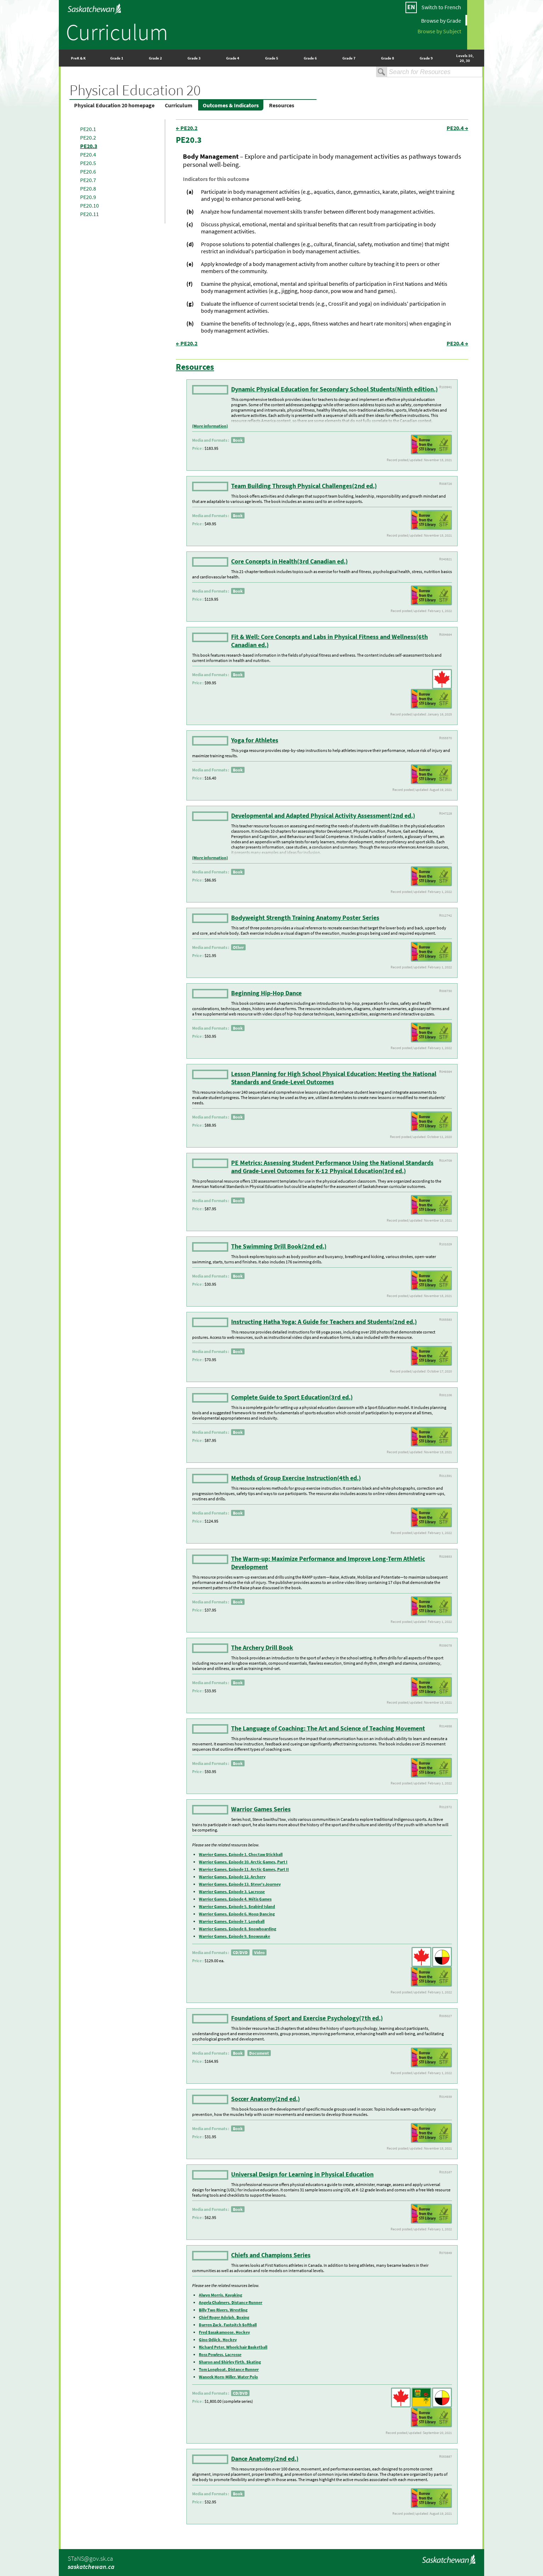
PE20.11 (89, 213)
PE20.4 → (457, 127)
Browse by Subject (439, 30)
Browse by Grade (441, 20)
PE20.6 (88, 171)
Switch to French (441, 7)
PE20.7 (88, 179)
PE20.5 (88, 162)
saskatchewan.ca (91, 2567)
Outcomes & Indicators (231, 105)
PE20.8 (88, 188)
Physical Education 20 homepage (114, 105)
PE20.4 (88, 154)
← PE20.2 (186, 127)
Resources (281, 105)
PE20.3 (88, 145)
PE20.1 (88, 128)
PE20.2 (88, 137)
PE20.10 (89, 205)
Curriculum (117, 32)
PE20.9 (88, 196)
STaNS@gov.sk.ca (90, 2558)
